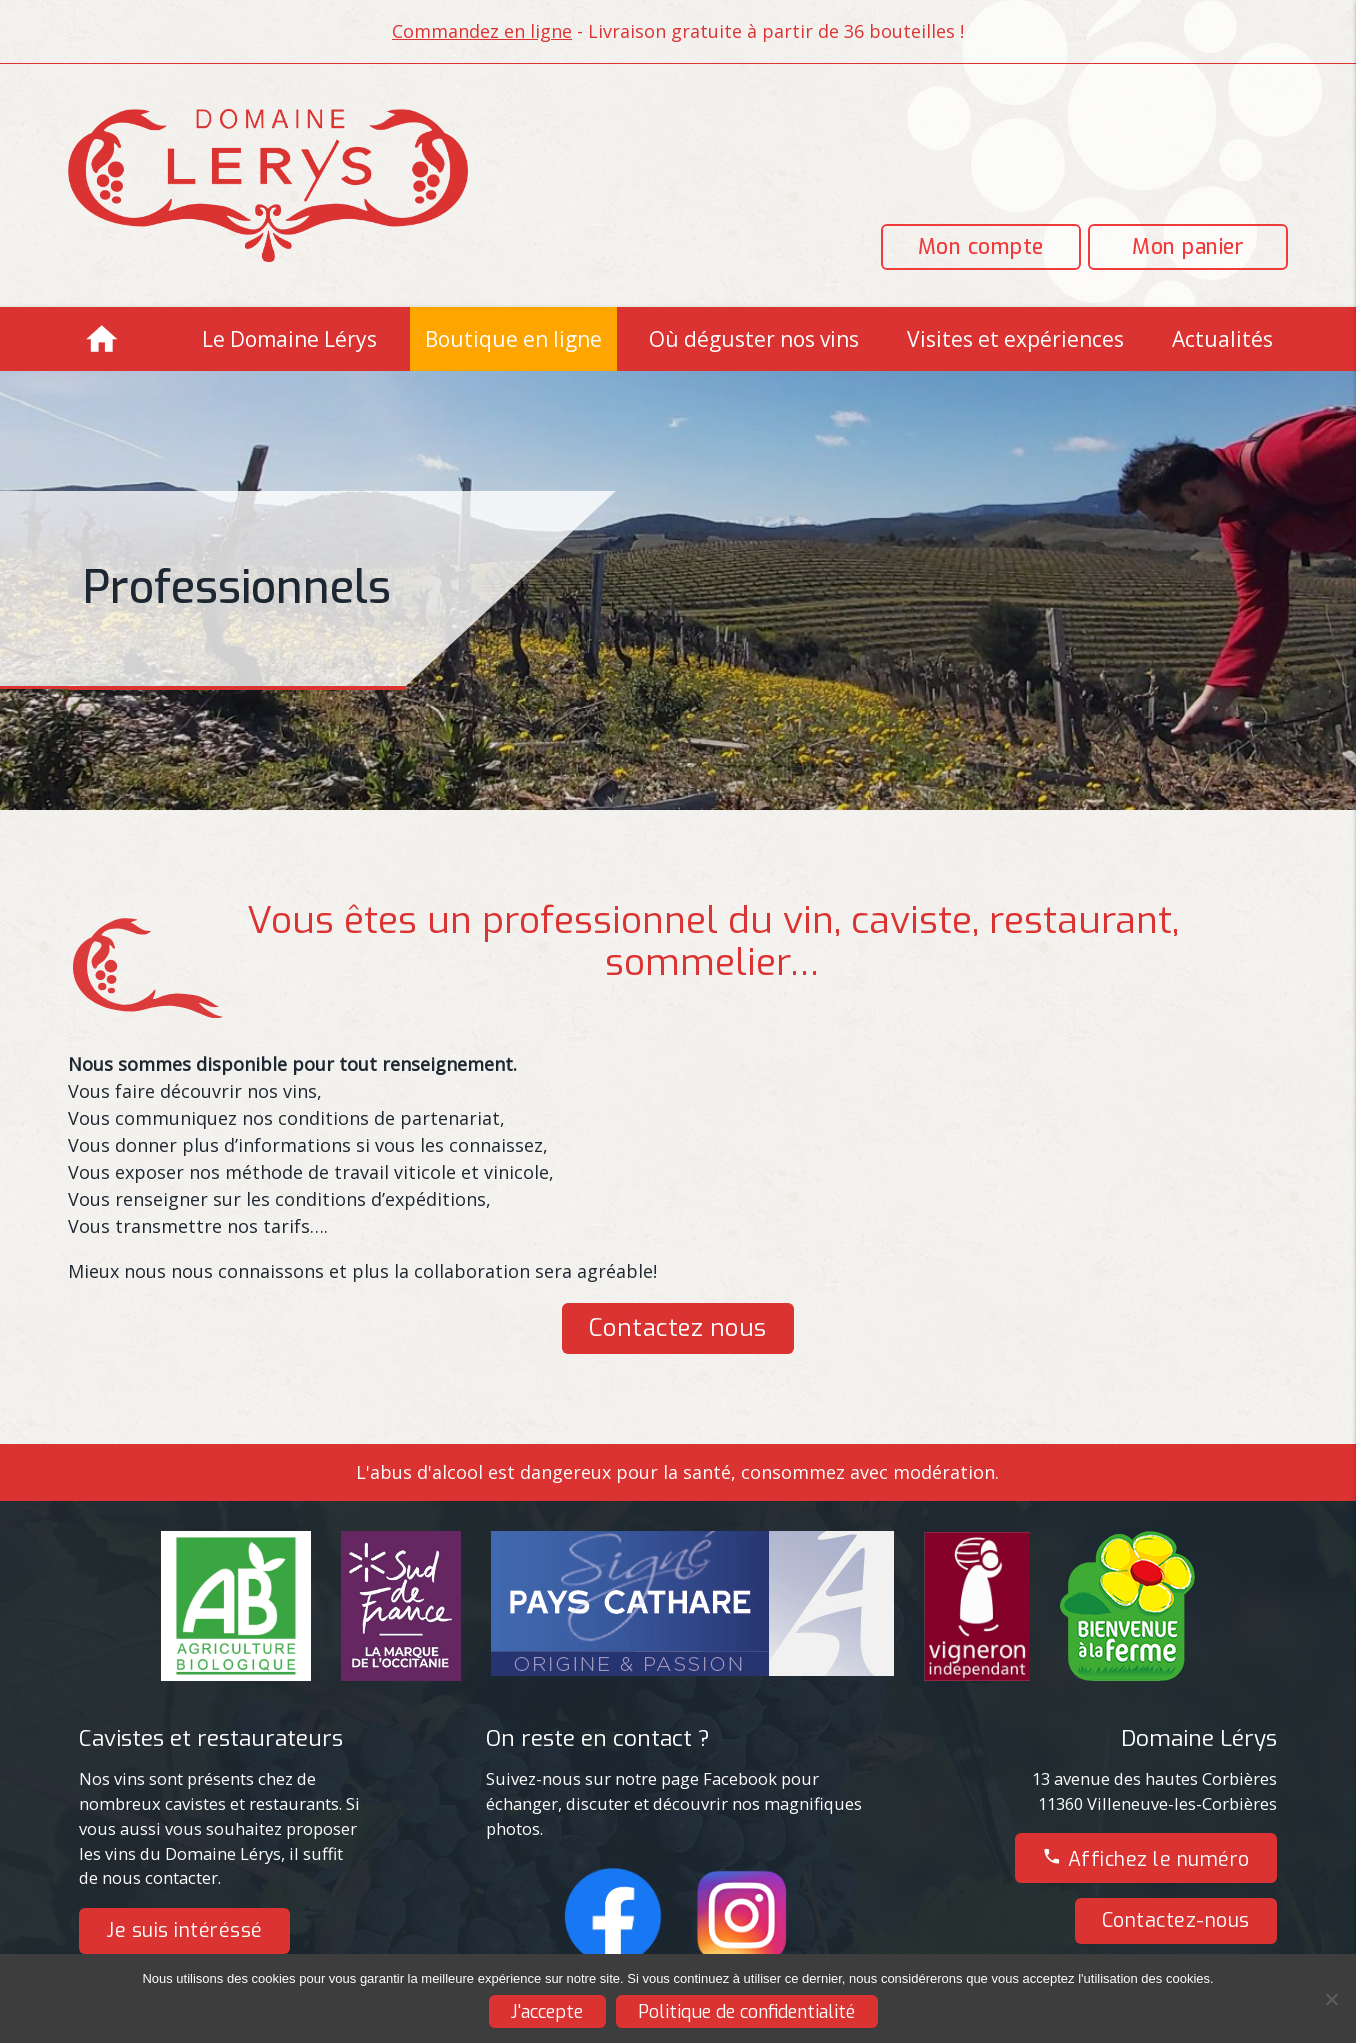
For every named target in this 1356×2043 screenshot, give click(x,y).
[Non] (1331, 1999)
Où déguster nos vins (754, 339)
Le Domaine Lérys (289, 339)
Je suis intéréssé (184, 1930)
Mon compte (981, 247)
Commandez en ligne (482, 31)
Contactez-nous (1176, 1920)
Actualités (1222, 339)
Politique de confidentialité (746, 2012)
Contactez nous (678, 1328)
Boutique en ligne (513, 339)
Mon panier (1188, 247)
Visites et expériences (1015, 339)
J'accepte (547, 2012)
